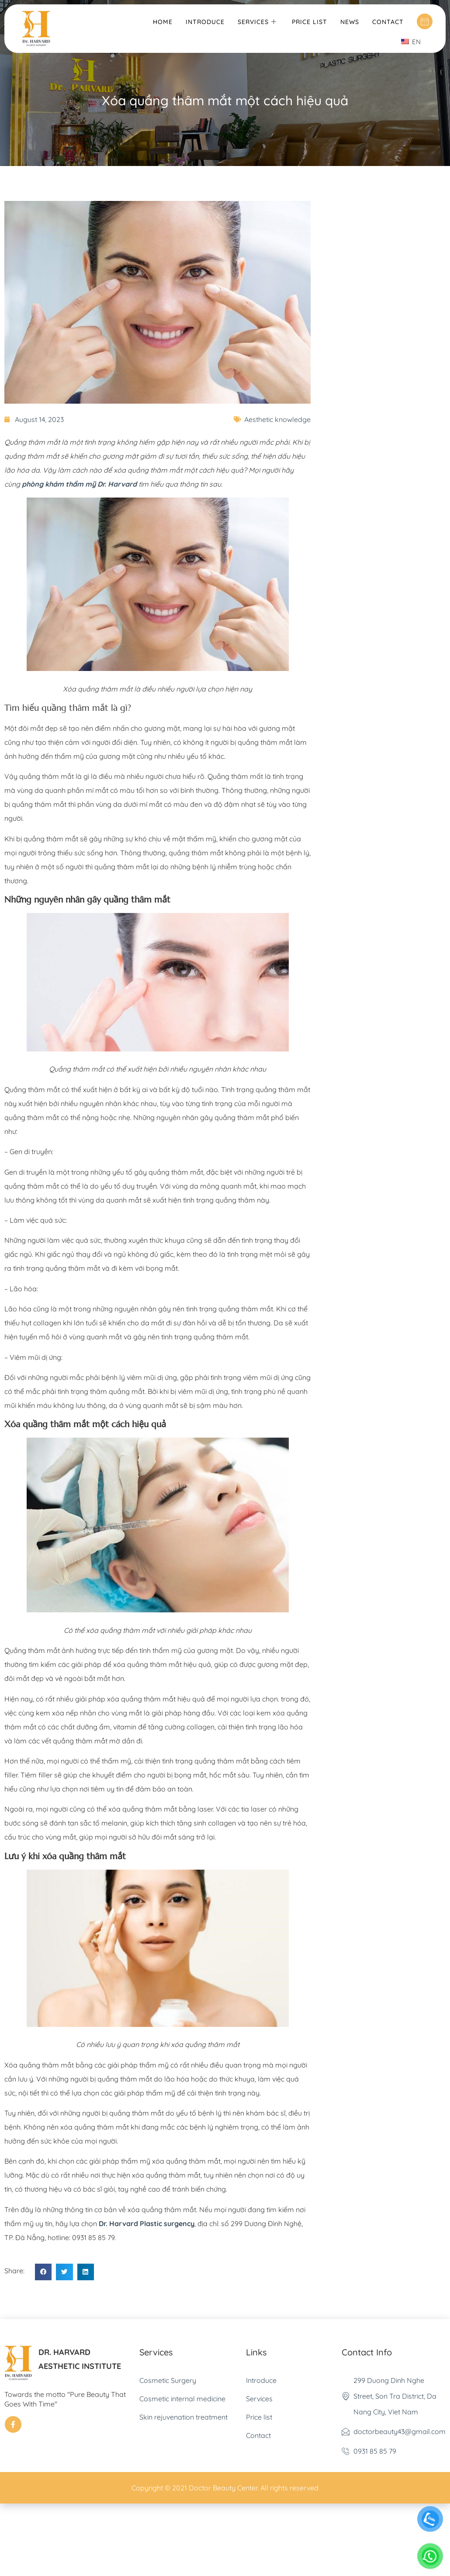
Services (258, 21)
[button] (43, 2272)
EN (411, 42)
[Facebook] (13, 2424)
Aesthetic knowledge (277, 419)
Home (163, 21)
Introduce (205, 21)
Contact (388, 21)
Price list (309, 21)
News (349, 21)
